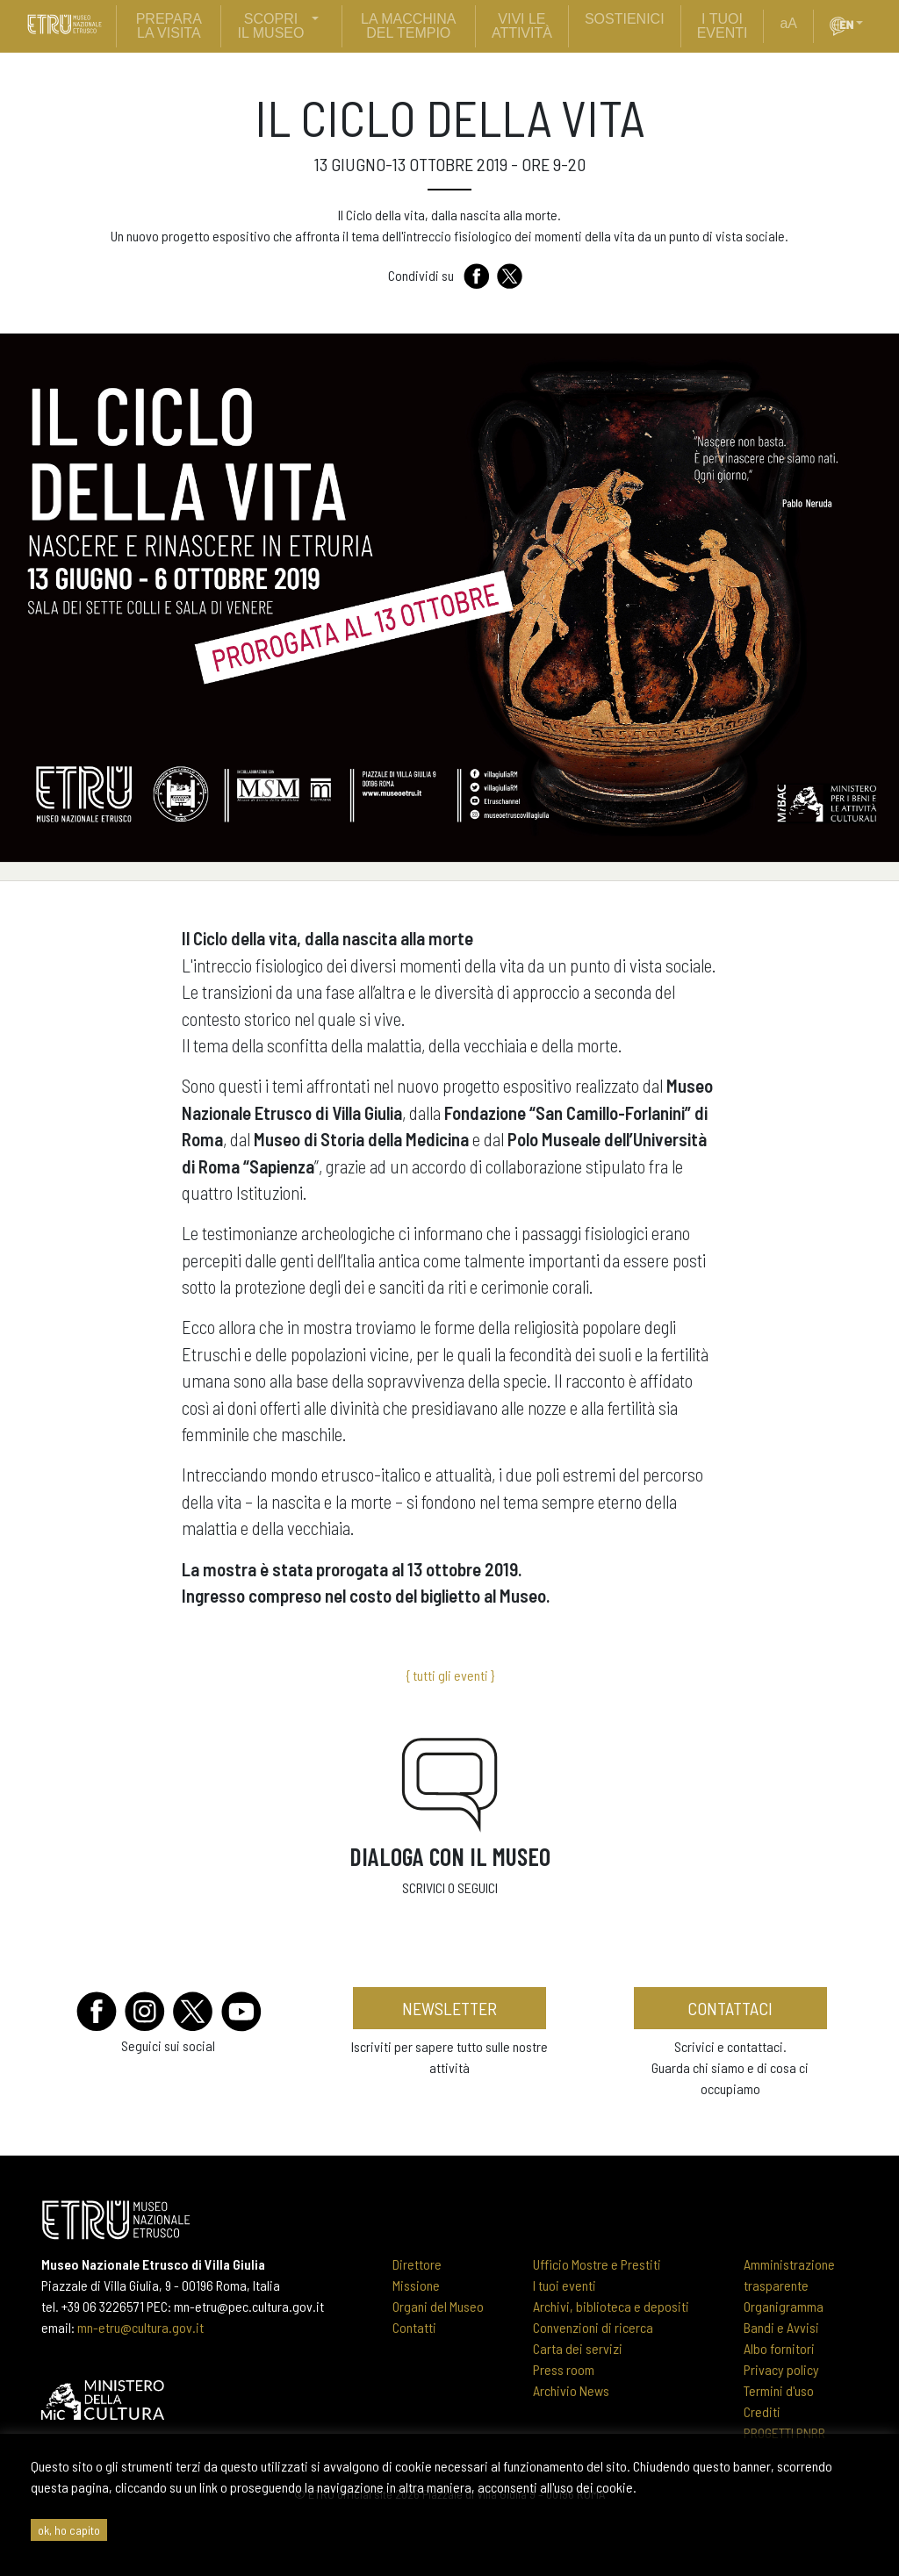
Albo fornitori (779, 2348)
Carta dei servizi (577, 2348)
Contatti (414, 2327)
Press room (563, 2369)
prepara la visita (169, 25)
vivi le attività (522, 25)
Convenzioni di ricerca (593, 2327)
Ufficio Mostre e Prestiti (597, 2264)
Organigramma (783, 2306)
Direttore (417, 2264)
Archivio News (571, 2390)
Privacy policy (781, 2369)
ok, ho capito (69, 2529)
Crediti (762, 2411)
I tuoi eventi (564, 2285)
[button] (866, 24)
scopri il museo (271, 25)
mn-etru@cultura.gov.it (140, 2327)
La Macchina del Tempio (408, 25)
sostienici (625, 18)
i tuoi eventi (722, 25)
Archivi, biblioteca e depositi (611, 2306)
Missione (416, 2285)
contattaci (730, 2008)
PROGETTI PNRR (784, 2432)
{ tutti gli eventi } (450, 1675)
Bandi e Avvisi (781, 2327)
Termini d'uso (779, 2390)
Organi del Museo (438, 2306)
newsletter (449, 2008)
